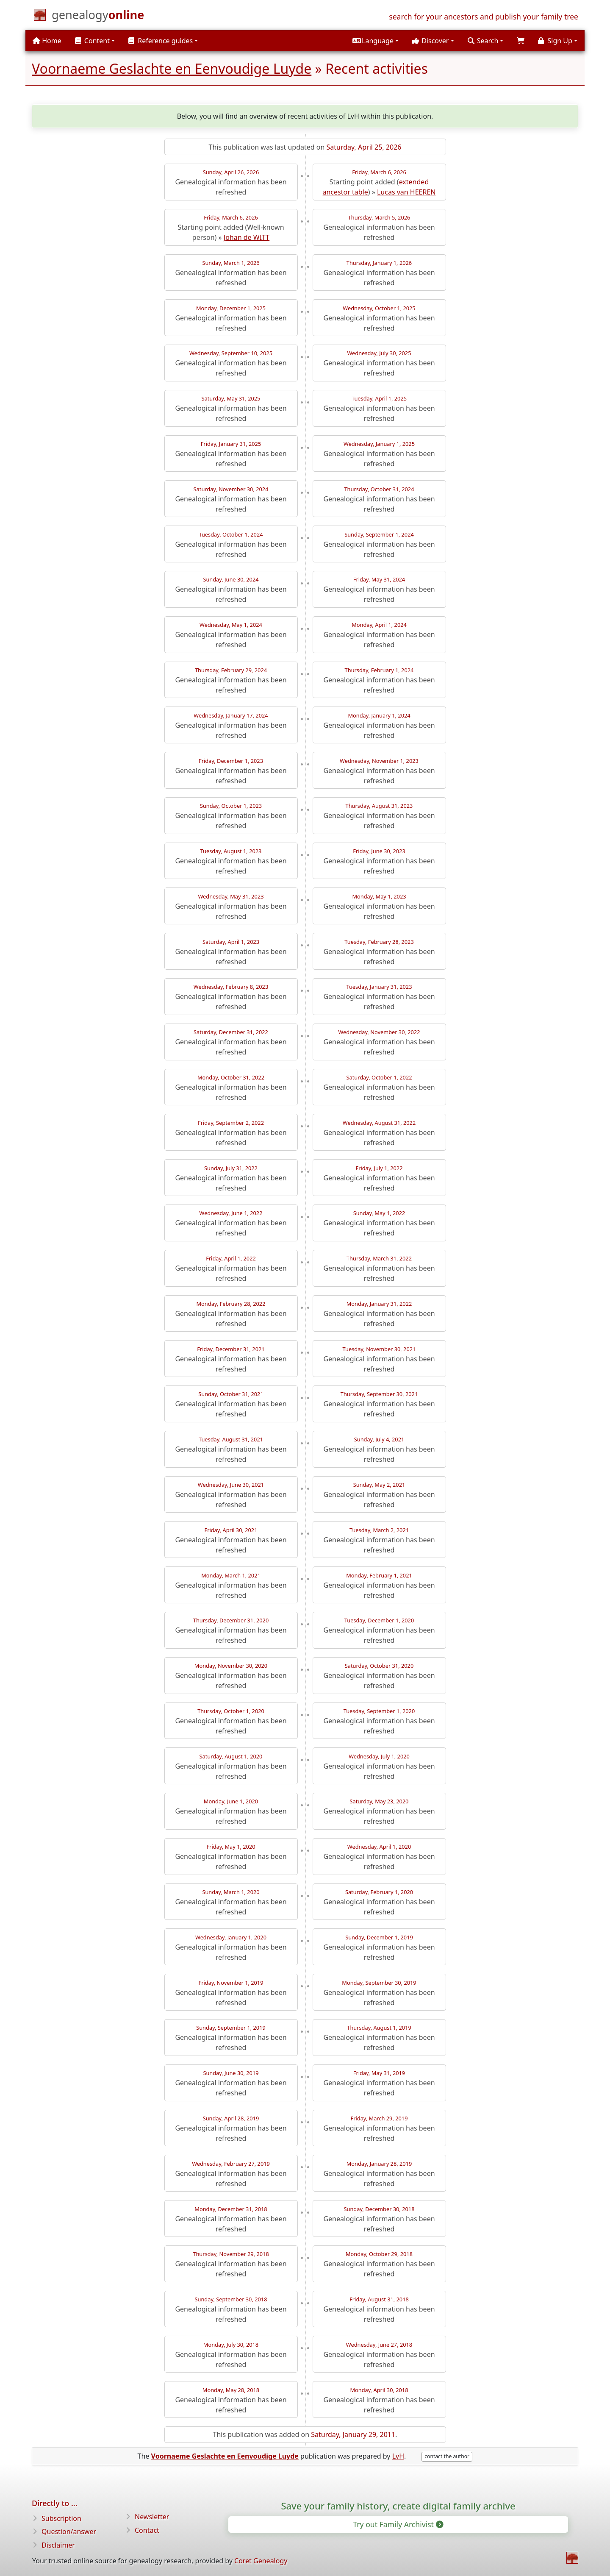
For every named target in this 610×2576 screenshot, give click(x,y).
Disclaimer (58, 2545)
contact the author (446, 2456)
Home (47, 40)
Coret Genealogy (260, 2560)
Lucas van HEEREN (406, 192)
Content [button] (92, 40)
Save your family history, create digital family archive (398, 2505)
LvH (398, 2456)
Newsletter (152, 2516)
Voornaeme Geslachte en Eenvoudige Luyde (171, 68)
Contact (147, 2530)
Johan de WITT (246, 237)
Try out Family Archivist (397, 2524)
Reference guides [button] (160, 40)
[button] (375, 41)
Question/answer (69, 2531)
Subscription (61, 2518)
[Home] (98, 16)
